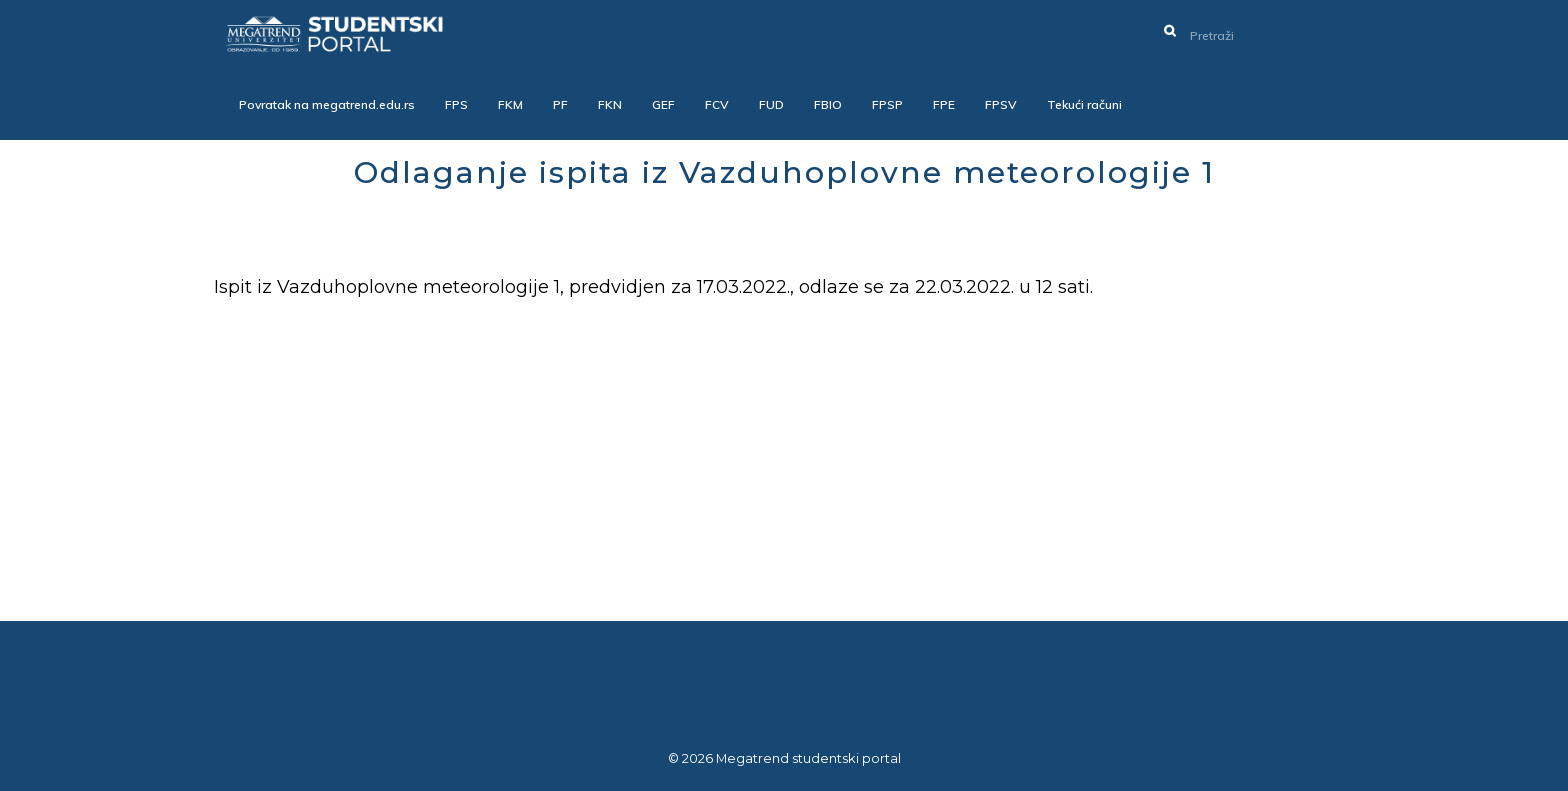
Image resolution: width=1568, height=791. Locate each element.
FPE (944, 104)
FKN (610, 104)
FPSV (1001, 104)
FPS (456, 104)
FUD (771, 104)
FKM (510, 104)
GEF (663, 104)
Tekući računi (1084, 104)
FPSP (887, 104)
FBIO (828, 104)
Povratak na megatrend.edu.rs (327, 104)
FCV (717, 104)
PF (560, 104)
